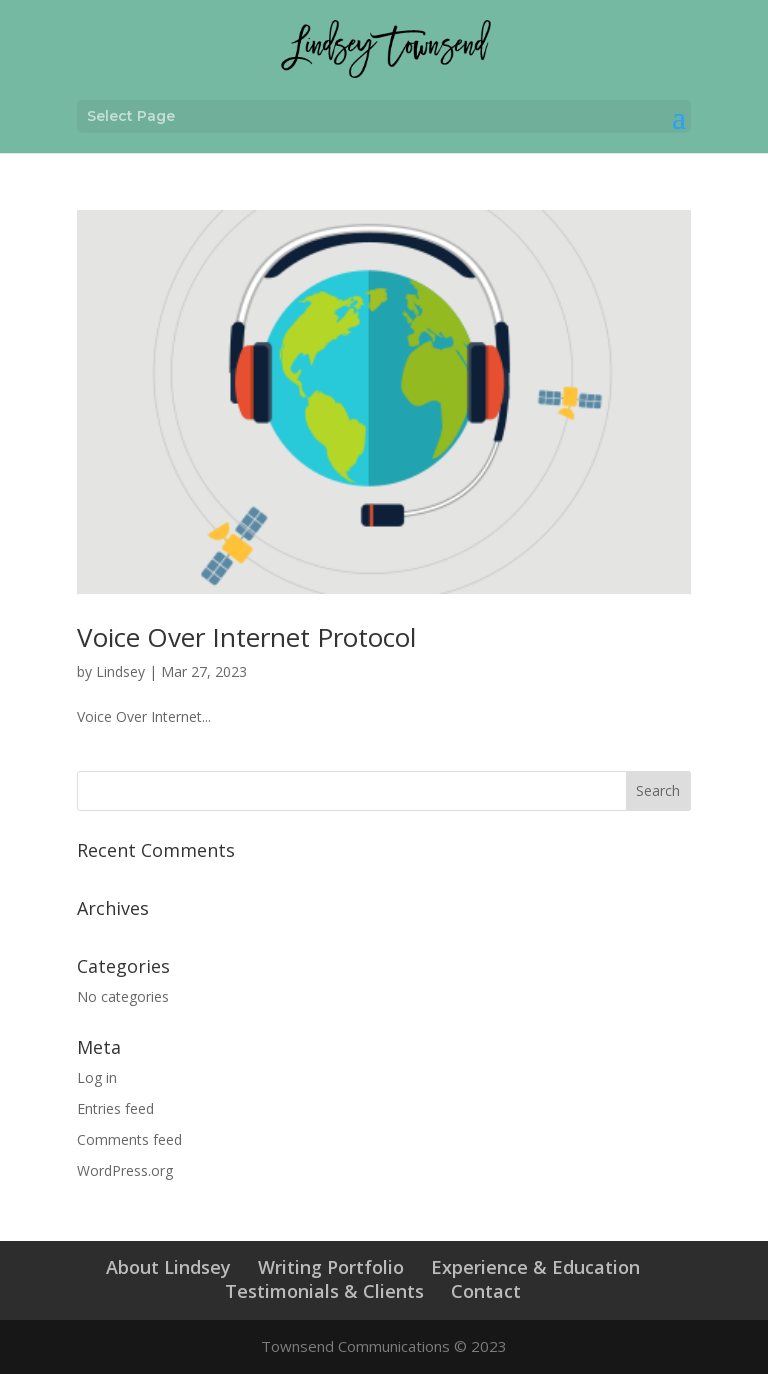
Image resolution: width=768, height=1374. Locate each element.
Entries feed (115, 1108)
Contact (486, 1291)
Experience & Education (535, 1267)
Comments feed (129, 1139)
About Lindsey (168, 1267)
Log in (97, 1077)
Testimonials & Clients (324, 1291)
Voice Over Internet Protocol (246, 637)
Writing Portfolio (331, 1267)
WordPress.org (125, 1170)
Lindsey (120, 671)
